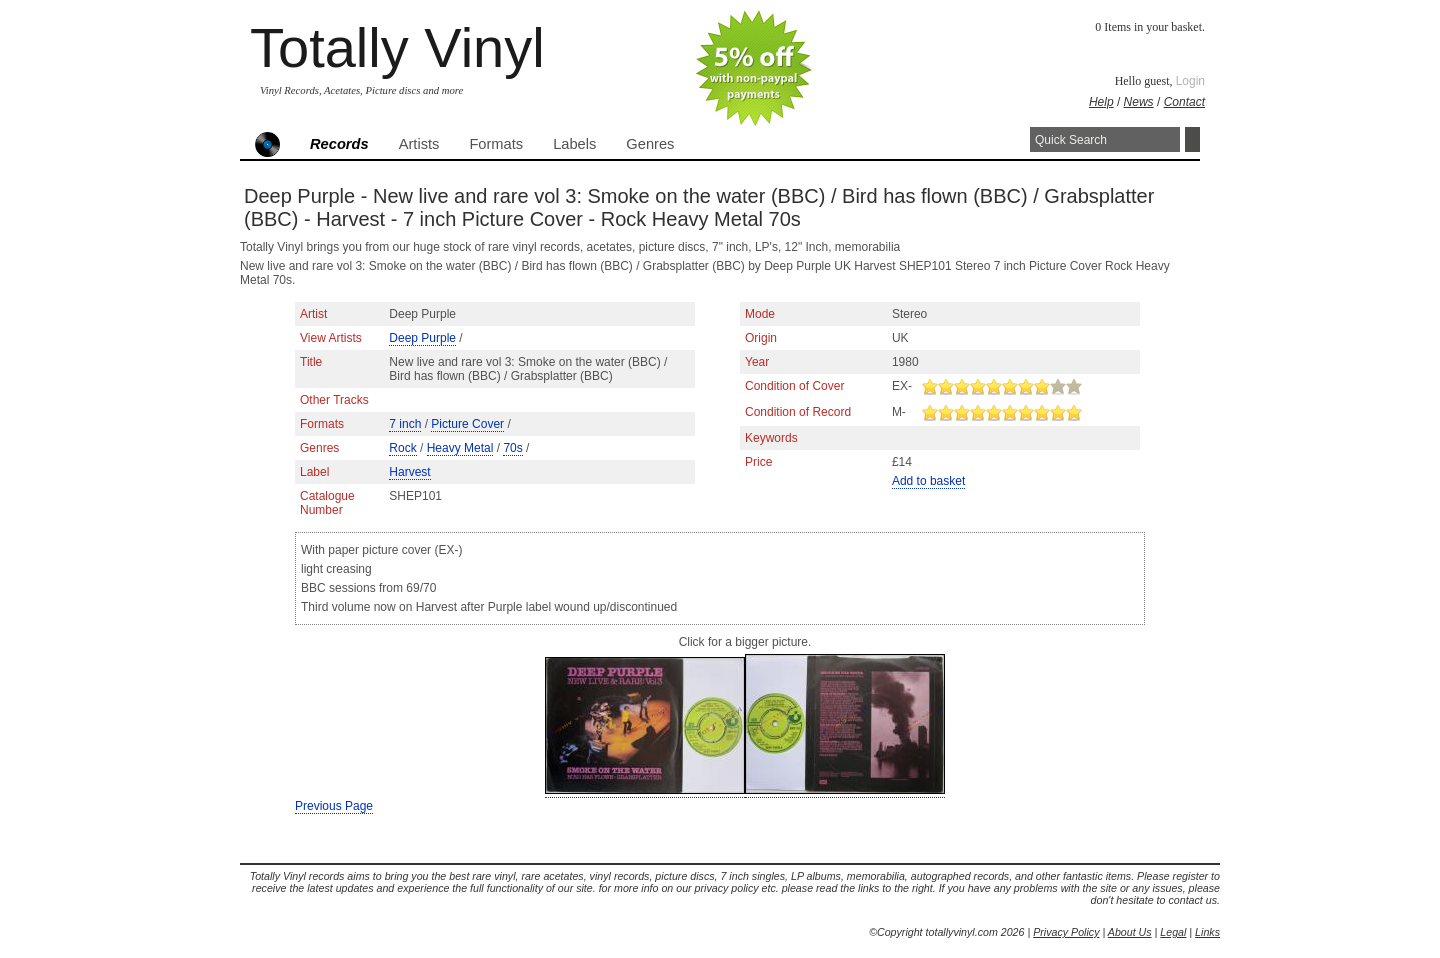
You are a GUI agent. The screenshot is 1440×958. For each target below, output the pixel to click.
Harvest (409, 472)
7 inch (405, 424)
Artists (419, 144)
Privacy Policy (1066, 932)
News (1139, 102)
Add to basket (928, 481)
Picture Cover (467, 424)
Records (339, 144)
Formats (496, 144)
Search (1192, 139)
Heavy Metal (460, 448)
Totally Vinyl (397, 47)
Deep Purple (422, 338)
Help (1101, 102)
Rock (402, 448)
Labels (574, 144)
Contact (1184, 102)
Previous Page (334, 806)
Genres (650, 144)
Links (1207, 932)
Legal (1173, 932)
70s (512, 448)
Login (1190, 81)
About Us (1130, 932)
